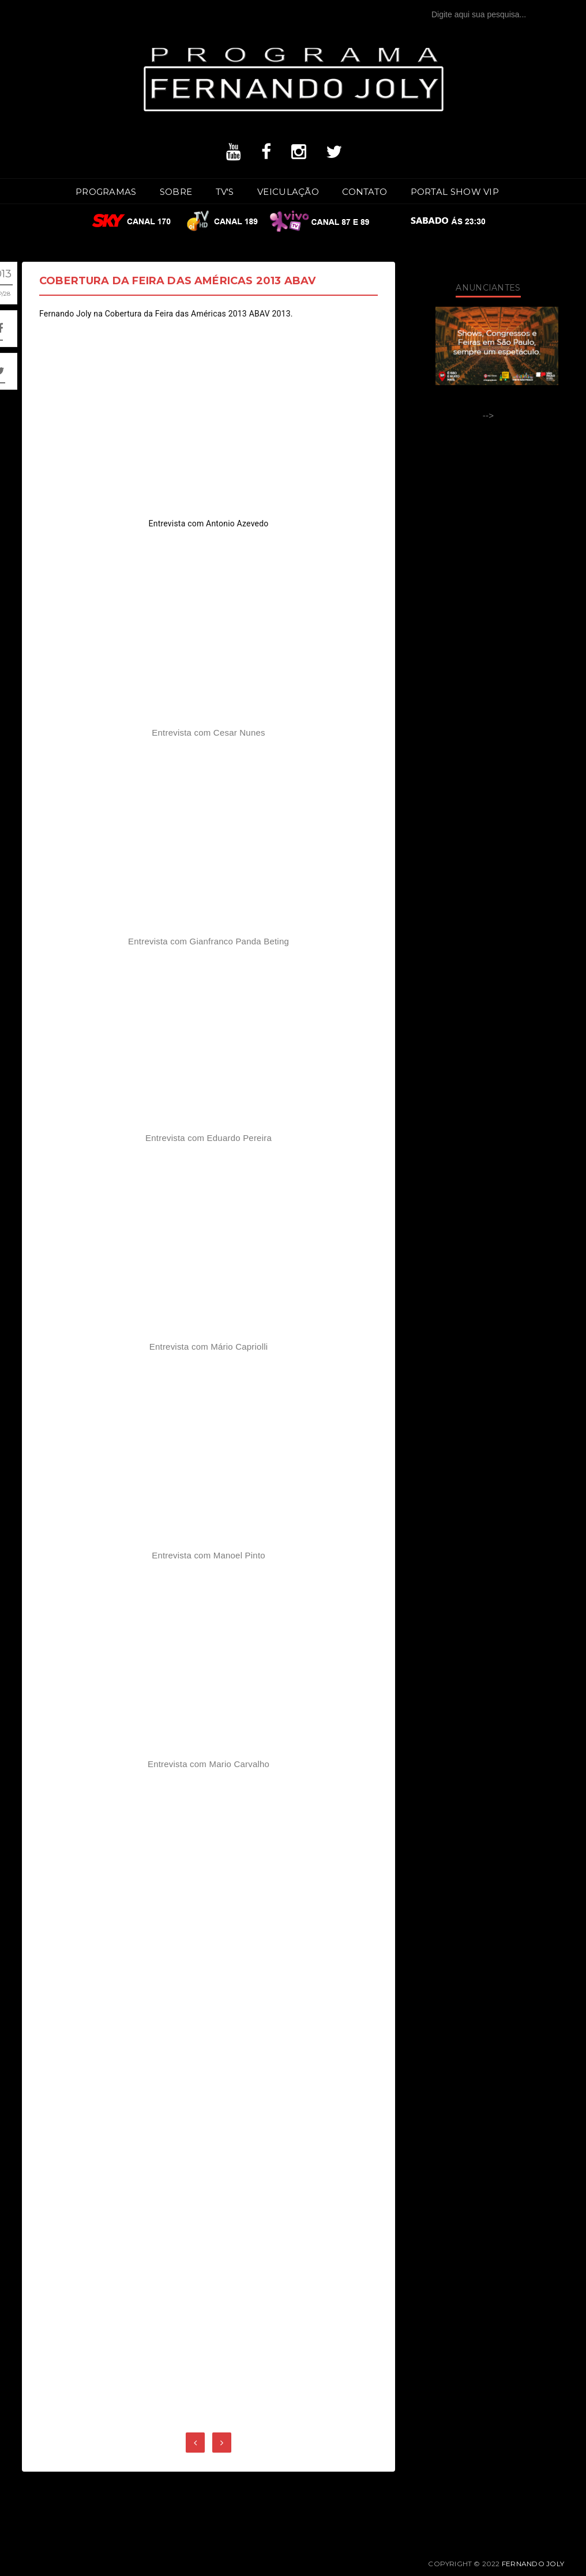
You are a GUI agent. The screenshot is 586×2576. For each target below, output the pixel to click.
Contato (364, 191)
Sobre (176, 191)
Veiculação (288, 191)
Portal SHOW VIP (455, 191)
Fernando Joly (533, 2563)
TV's (225, 191)
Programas (106, 191)
